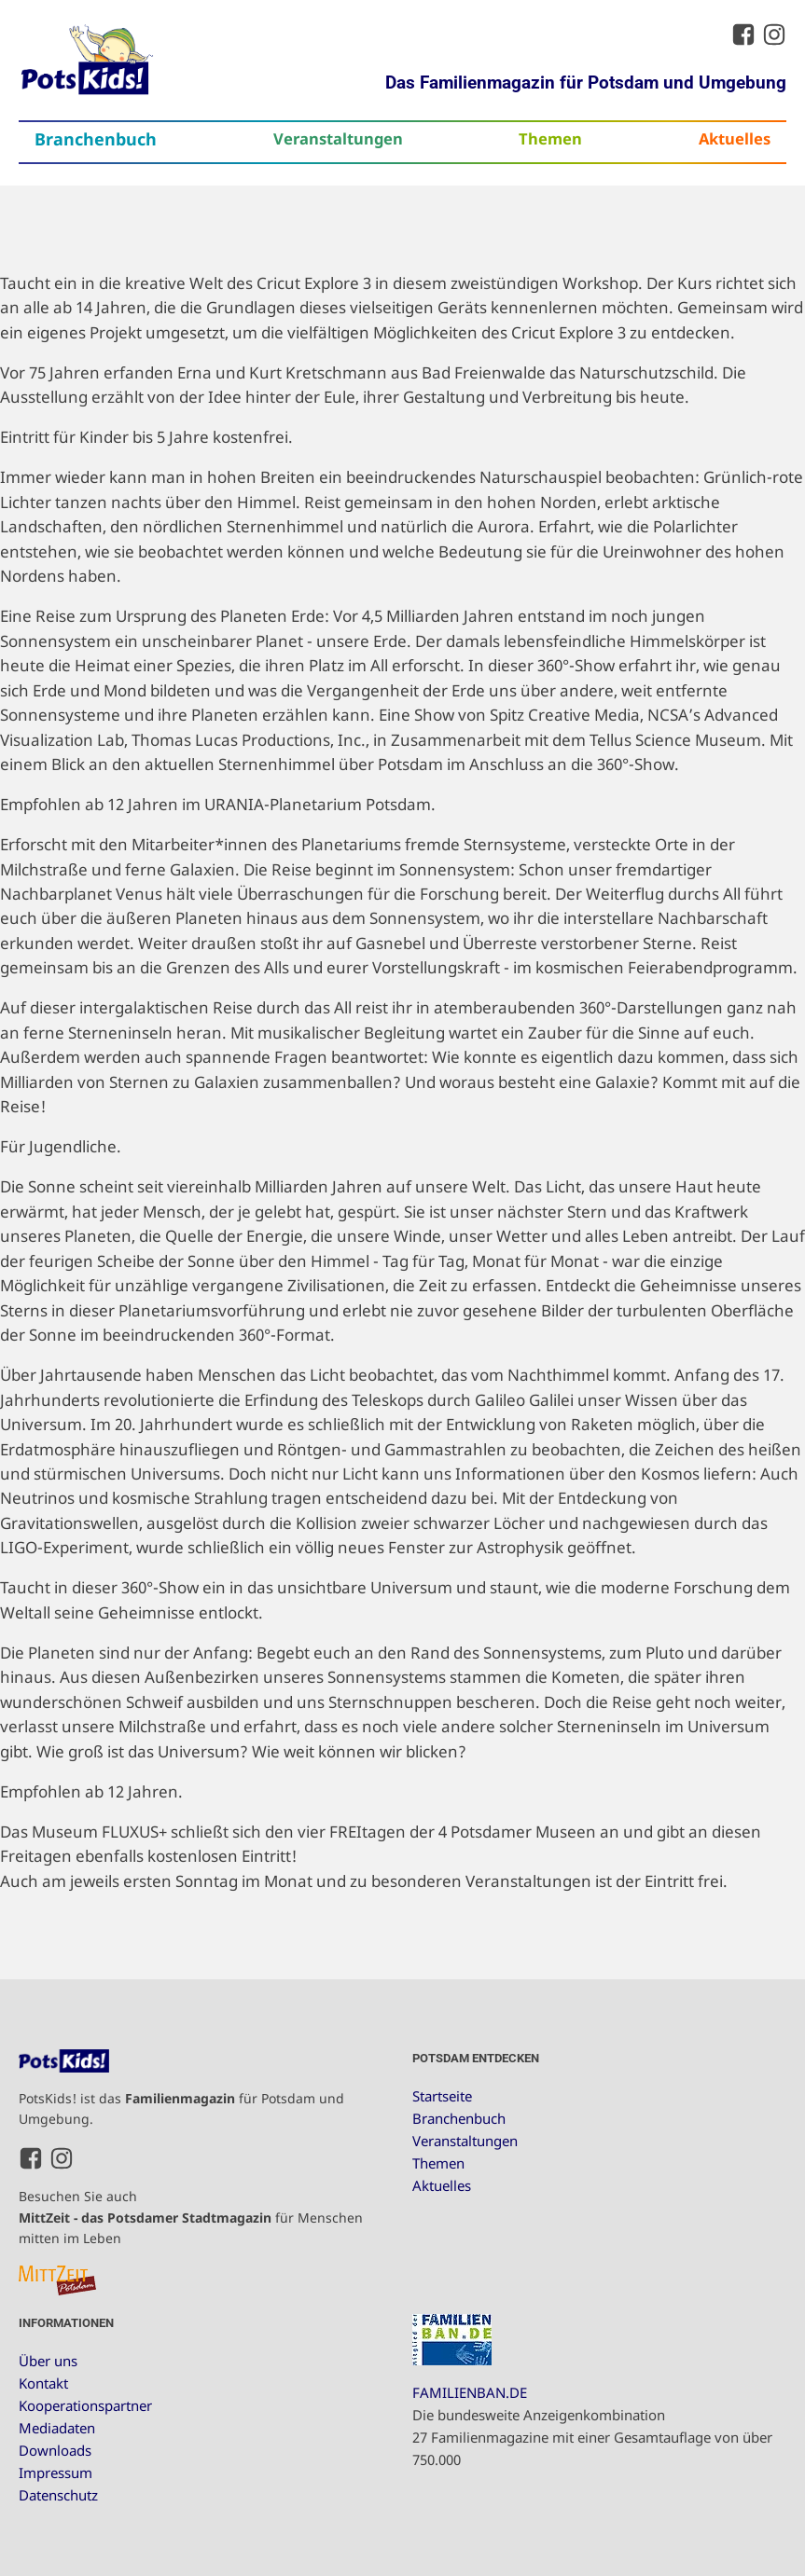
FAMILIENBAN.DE (469, 2392)
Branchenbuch (96, 139)
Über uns (48, 2360)
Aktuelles (734, 138)
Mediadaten (57, 2427)
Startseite (442, 2096)
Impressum (55, 2472)
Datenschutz (58, 2495)
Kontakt (43, 2383)
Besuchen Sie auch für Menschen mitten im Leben (191, 2217)
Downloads (55, 2450)
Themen (550, 138)
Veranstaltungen (338, 138)
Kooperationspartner (85, 2405)
